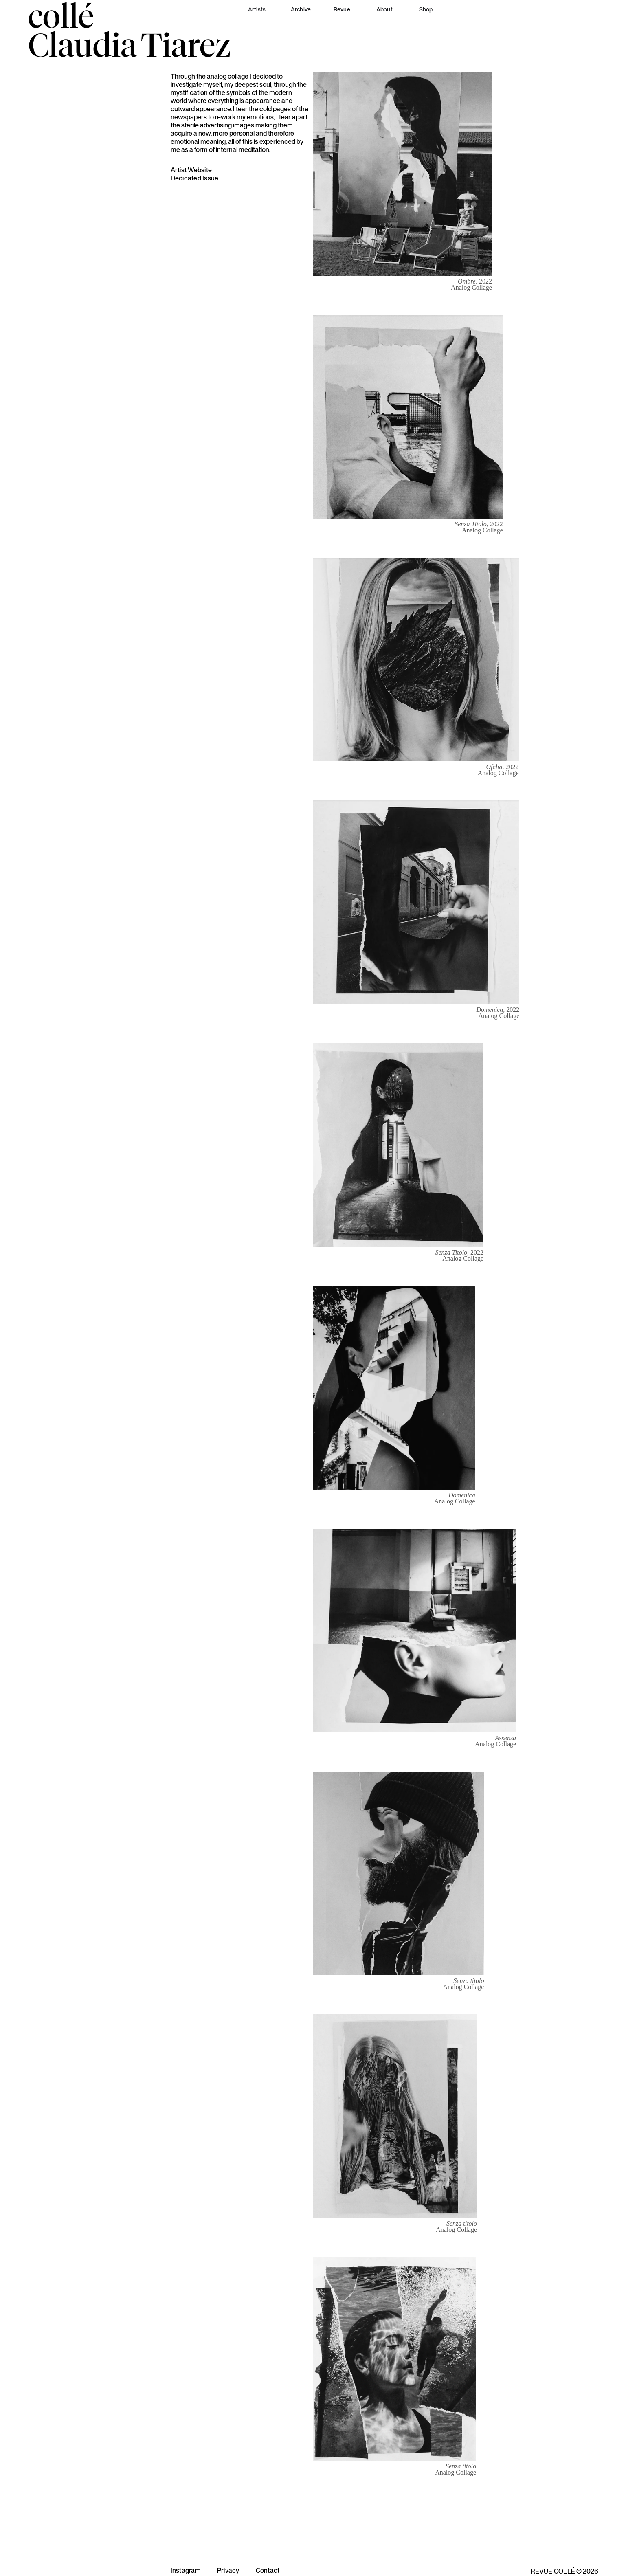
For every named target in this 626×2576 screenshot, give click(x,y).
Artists (257, 9)
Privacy (228, 2570)
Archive (301, 9)
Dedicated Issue (195, 178)
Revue (342, 9)
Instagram (186, 2570)
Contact (268, 2570)
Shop (426, 9)
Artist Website (191, 170)
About (384, 9)
